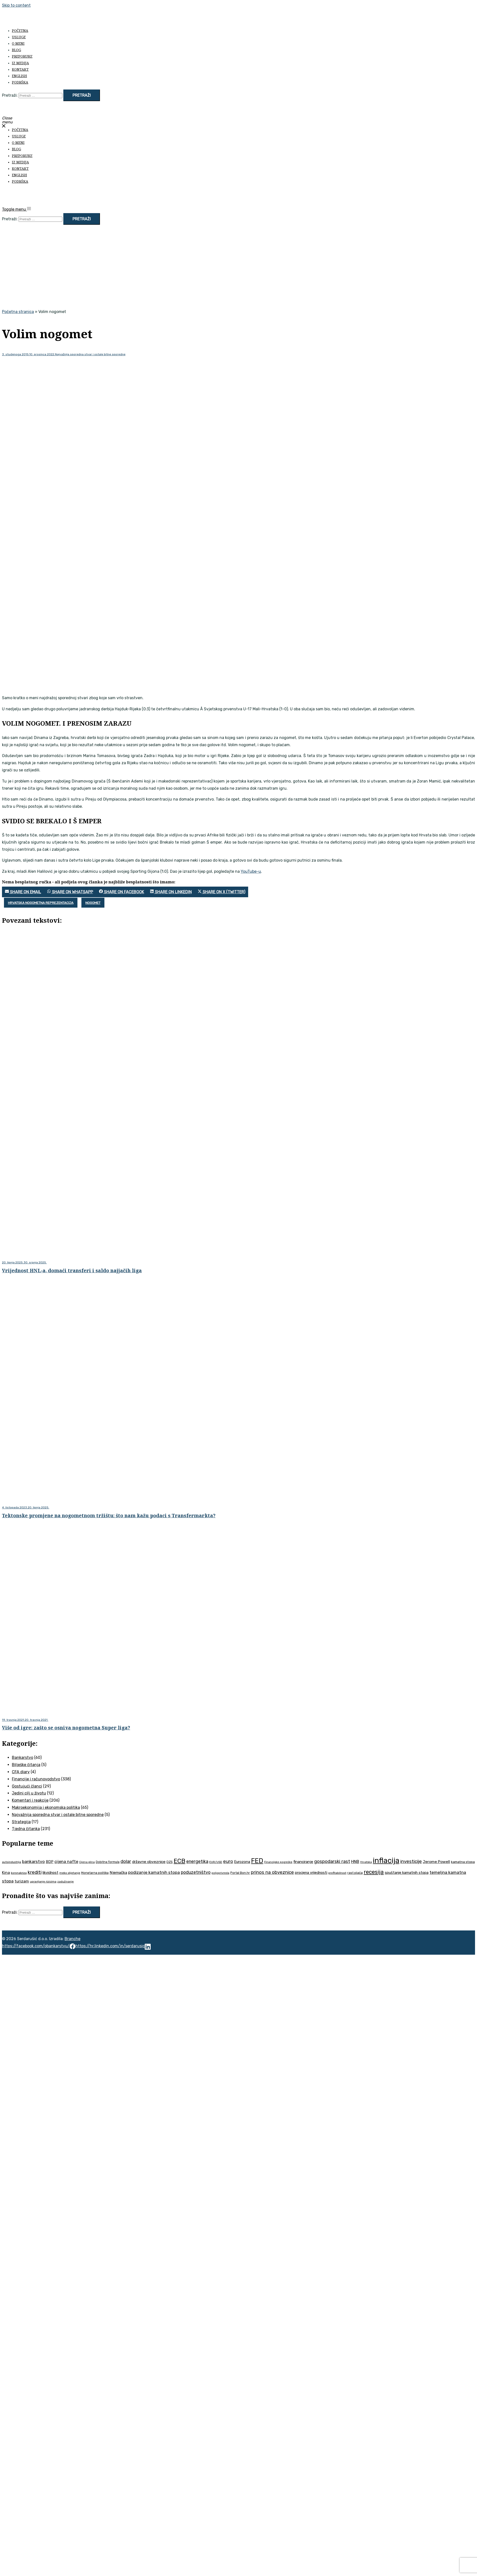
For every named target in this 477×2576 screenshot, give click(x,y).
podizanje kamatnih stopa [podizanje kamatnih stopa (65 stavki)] (154, 1872)
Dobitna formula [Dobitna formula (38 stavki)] (107, 1862)
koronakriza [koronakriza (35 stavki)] (19, 1873)
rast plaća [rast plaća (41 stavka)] (355, 1873)
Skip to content (16, 5)
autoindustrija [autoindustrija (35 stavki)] (11, 1862)
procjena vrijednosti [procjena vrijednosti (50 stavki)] (311, 1872)
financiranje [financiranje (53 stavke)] (303, 1861)
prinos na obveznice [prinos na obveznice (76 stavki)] (272, 1872)
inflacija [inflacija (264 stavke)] (386, 1860)
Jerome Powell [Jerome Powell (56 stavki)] (436, 1861)
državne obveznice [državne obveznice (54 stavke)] (149, 1861)
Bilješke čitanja (26, 1764)
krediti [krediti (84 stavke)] (35, 1872)
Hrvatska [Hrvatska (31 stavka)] (366, 1862)
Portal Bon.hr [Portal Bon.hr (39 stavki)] (240, 1873)
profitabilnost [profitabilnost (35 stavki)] (337, 1873)
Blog (16, 49)
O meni (18, 43)
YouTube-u (251, 871)
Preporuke (22, 56)
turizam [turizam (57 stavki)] (22, 1881)
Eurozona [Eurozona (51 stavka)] (242, 1861)
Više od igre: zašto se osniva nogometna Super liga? (66, 1727)
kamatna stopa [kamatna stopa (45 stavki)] (463, 1862)
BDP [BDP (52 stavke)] (49, 1861)
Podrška (20, 82)
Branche (72, 1938)
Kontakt (20, 69)
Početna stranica (18, 311)
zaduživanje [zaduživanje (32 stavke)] (65, 1881)
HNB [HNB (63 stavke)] (355, 1861)
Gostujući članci (27, 1786)
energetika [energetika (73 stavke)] (197, 1861)
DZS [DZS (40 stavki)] (170, 1862)
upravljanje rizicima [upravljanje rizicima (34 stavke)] (43, 1881)
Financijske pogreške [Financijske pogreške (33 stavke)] (278, 1862)
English (19, 75)
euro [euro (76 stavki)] (228, 1861)
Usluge (19, 37)
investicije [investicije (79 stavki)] (411, 1861)
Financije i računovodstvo (36, 1779)
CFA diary (21, 1772)
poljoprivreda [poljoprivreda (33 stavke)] (220, 1873)
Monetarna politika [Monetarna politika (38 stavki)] (95, 1873)
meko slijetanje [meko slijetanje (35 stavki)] (69, 1873)
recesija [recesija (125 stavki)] (374, 1872)
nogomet (92, 903)
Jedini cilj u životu (29, 1793)
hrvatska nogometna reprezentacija (40, 903)
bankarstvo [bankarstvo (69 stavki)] (33, 1861)
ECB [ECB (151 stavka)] (179, 1860)
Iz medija (20, 63)
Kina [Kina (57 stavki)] (6, 1872)
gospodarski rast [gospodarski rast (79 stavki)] (332, 1861)
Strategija (21, 1821)
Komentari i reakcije (30, 1800)
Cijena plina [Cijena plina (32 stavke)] (87, 1862)
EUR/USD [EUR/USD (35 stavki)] (215, 1862)
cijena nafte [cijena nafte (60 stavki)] (66, 1861)
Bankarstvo (22, 1757)
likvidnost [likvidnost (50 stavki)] (50, 1872)
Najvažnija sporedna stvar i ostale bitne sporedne (90, 354)
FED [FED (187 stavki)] (257, 1861)
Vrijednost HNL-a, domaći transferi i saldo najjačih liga (72, 1270)
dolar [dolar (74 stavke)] (125, 1861)
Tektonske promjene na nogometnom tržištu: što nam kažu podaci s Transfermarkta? (108, 1515)
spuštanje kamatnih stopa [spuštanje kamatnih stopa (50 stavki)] (407, 1872)
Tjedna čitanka (26, 1828)
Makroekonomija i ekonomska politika (46, 1807)
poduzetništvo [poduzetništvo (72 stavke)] (196, 1872)
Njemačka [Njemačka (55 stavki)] (118, 1872)
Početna (20, 30)
